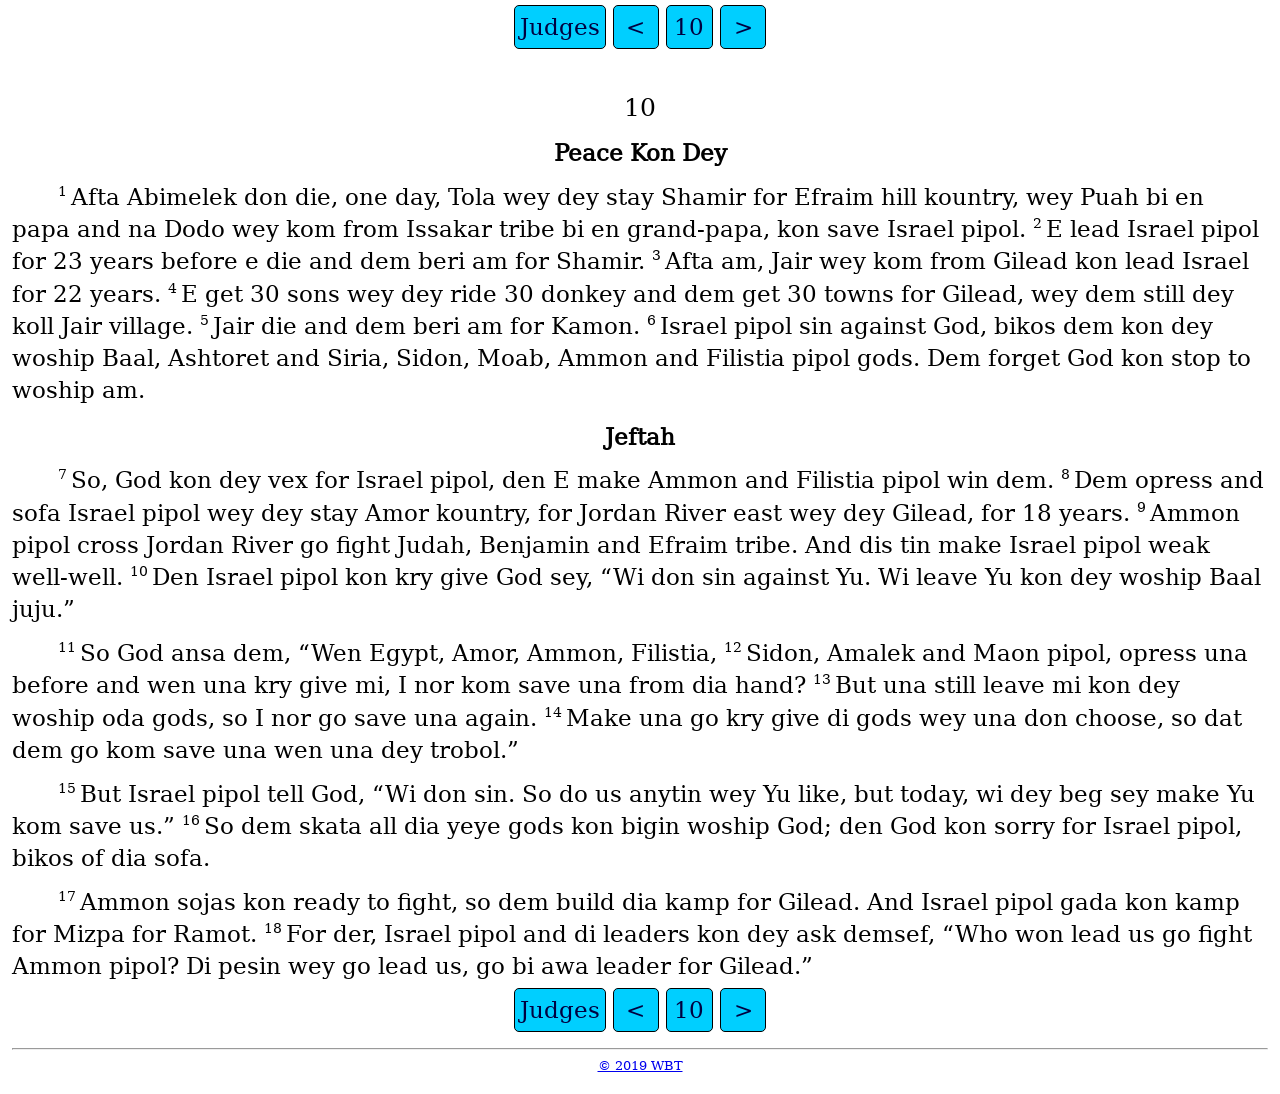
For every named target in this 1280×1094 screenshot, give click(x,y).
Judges (560, 27)
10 (689, 27)
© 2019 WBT (640, 1065)
